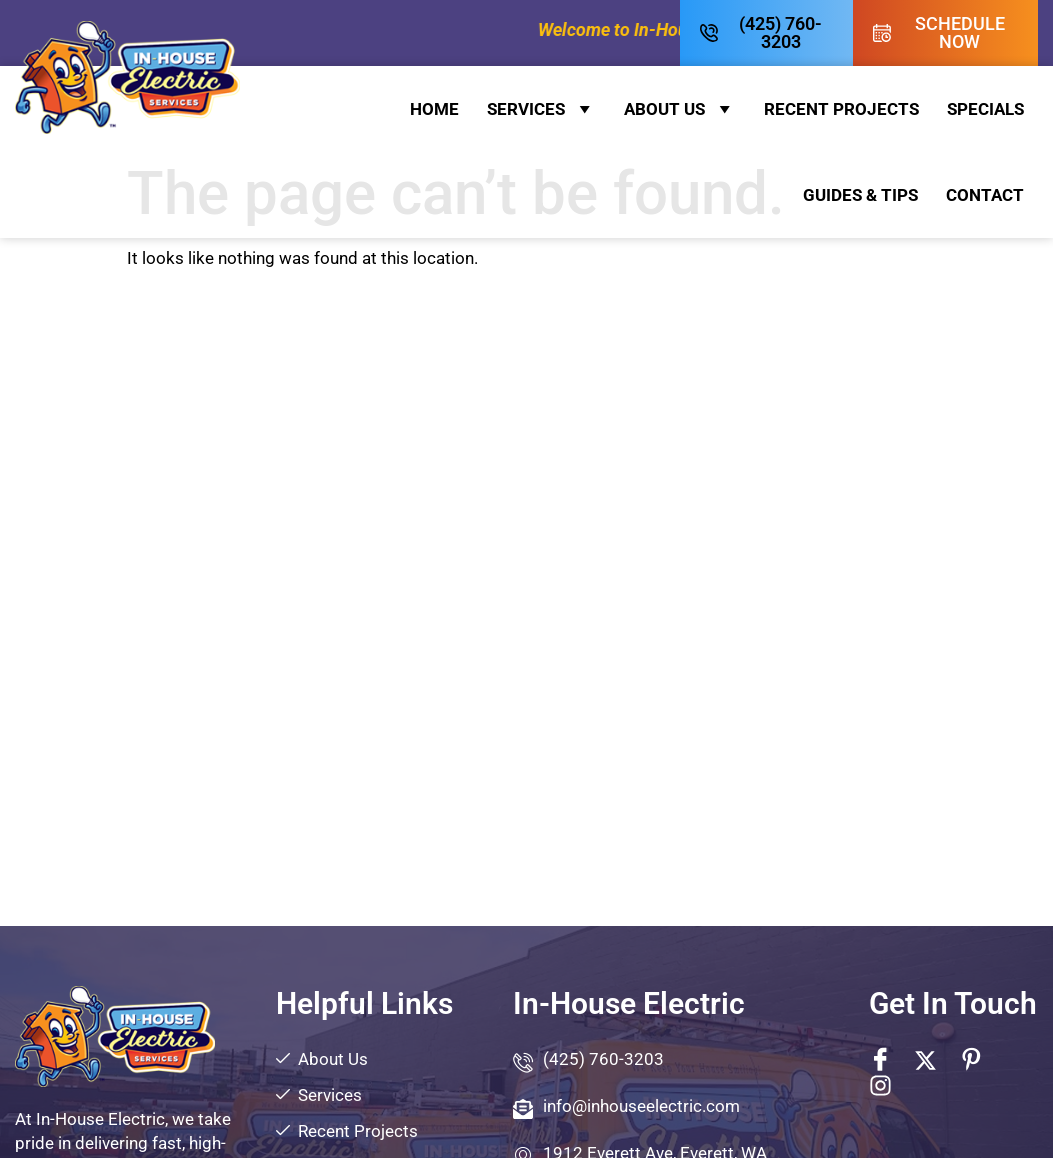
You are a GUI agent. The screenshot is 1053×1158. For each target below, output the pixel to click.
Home (434, 109)
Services (541, 109)
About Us (680, 109)
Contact (985, 195)
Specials (985, 109)
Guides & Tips (860, 195)
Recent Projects (841, 109)
